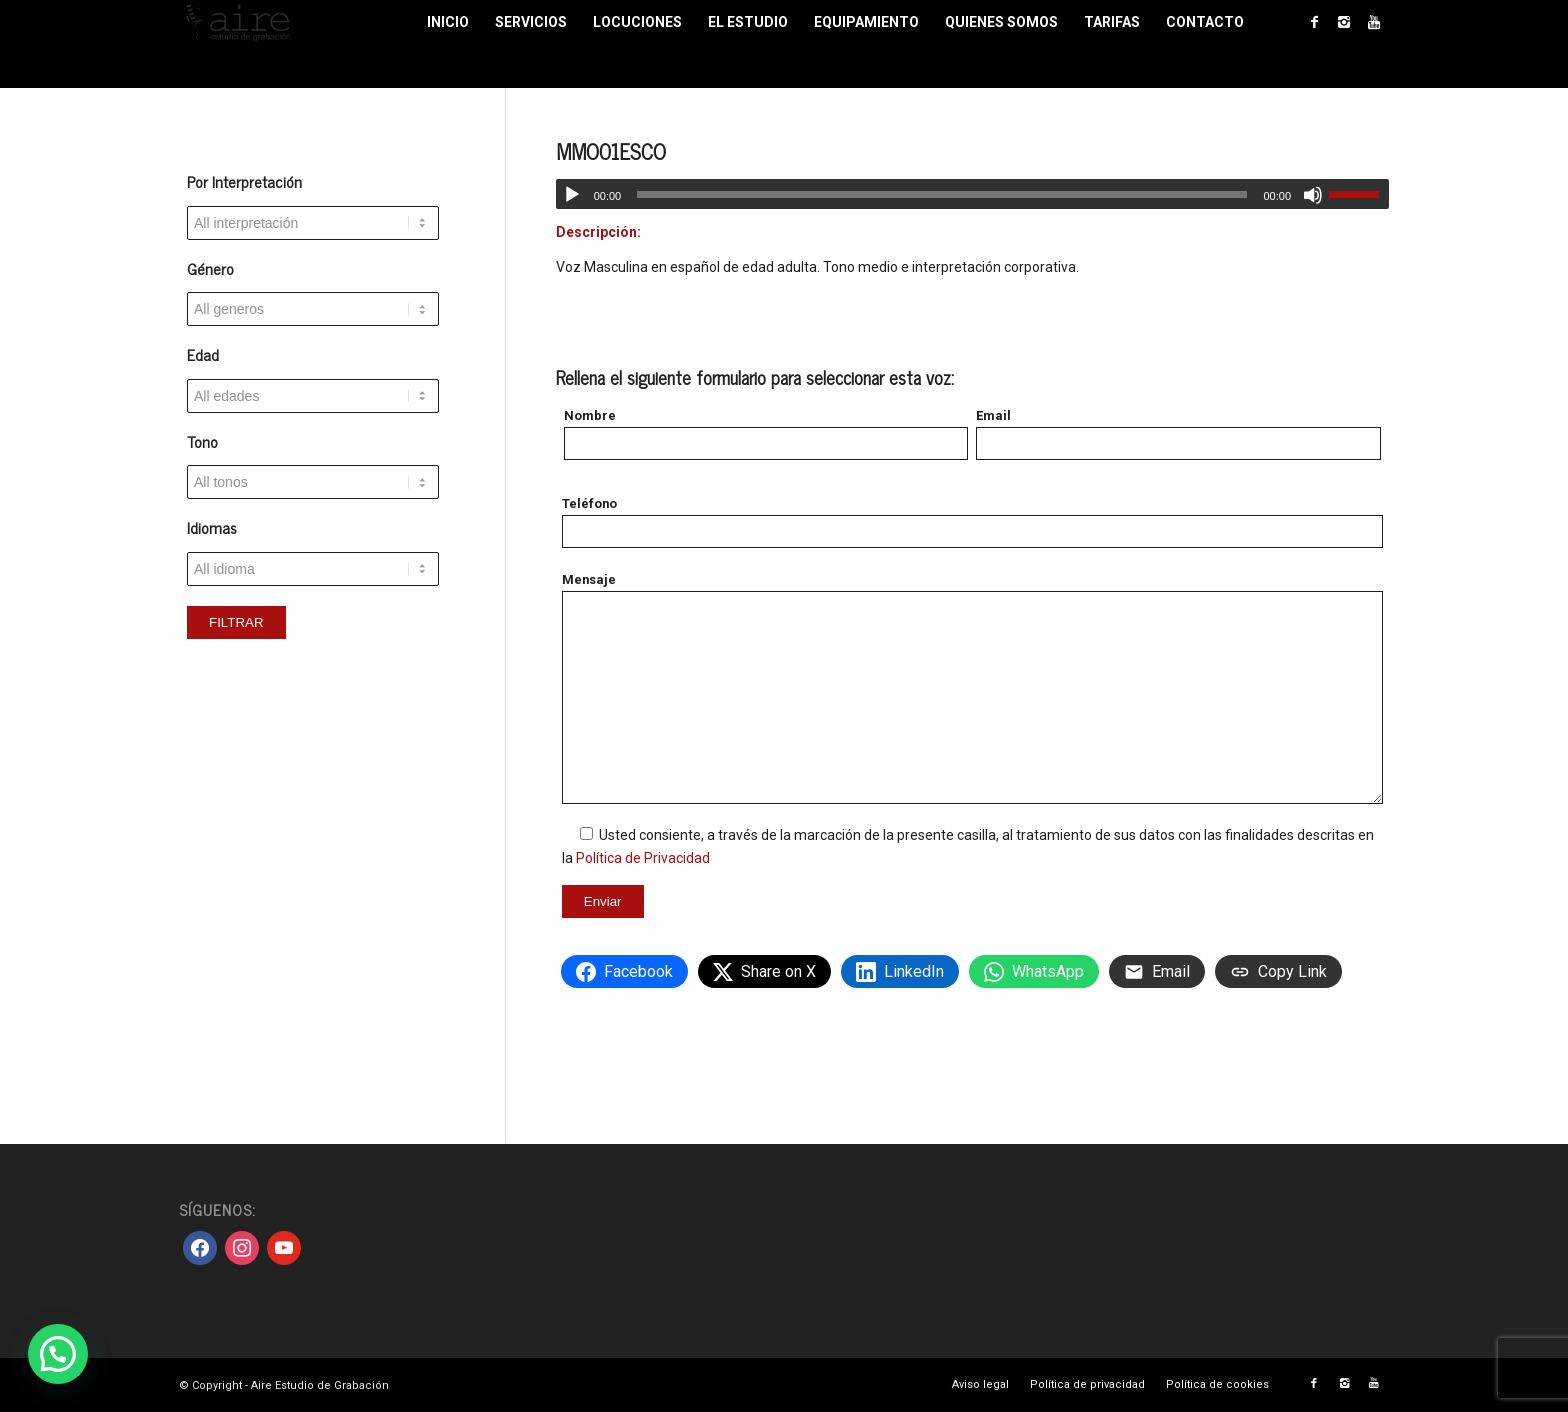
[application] (972, 194)
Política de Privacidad (643, 858)
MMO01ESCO (611, 151)
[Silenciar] (1313, 195)
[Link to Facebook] (1314, 22)
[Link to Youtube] (1374, 22)
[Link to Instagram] (1344, 22)
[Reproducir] (572, 195)
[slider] (942, 194)
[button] (58, 1354)
